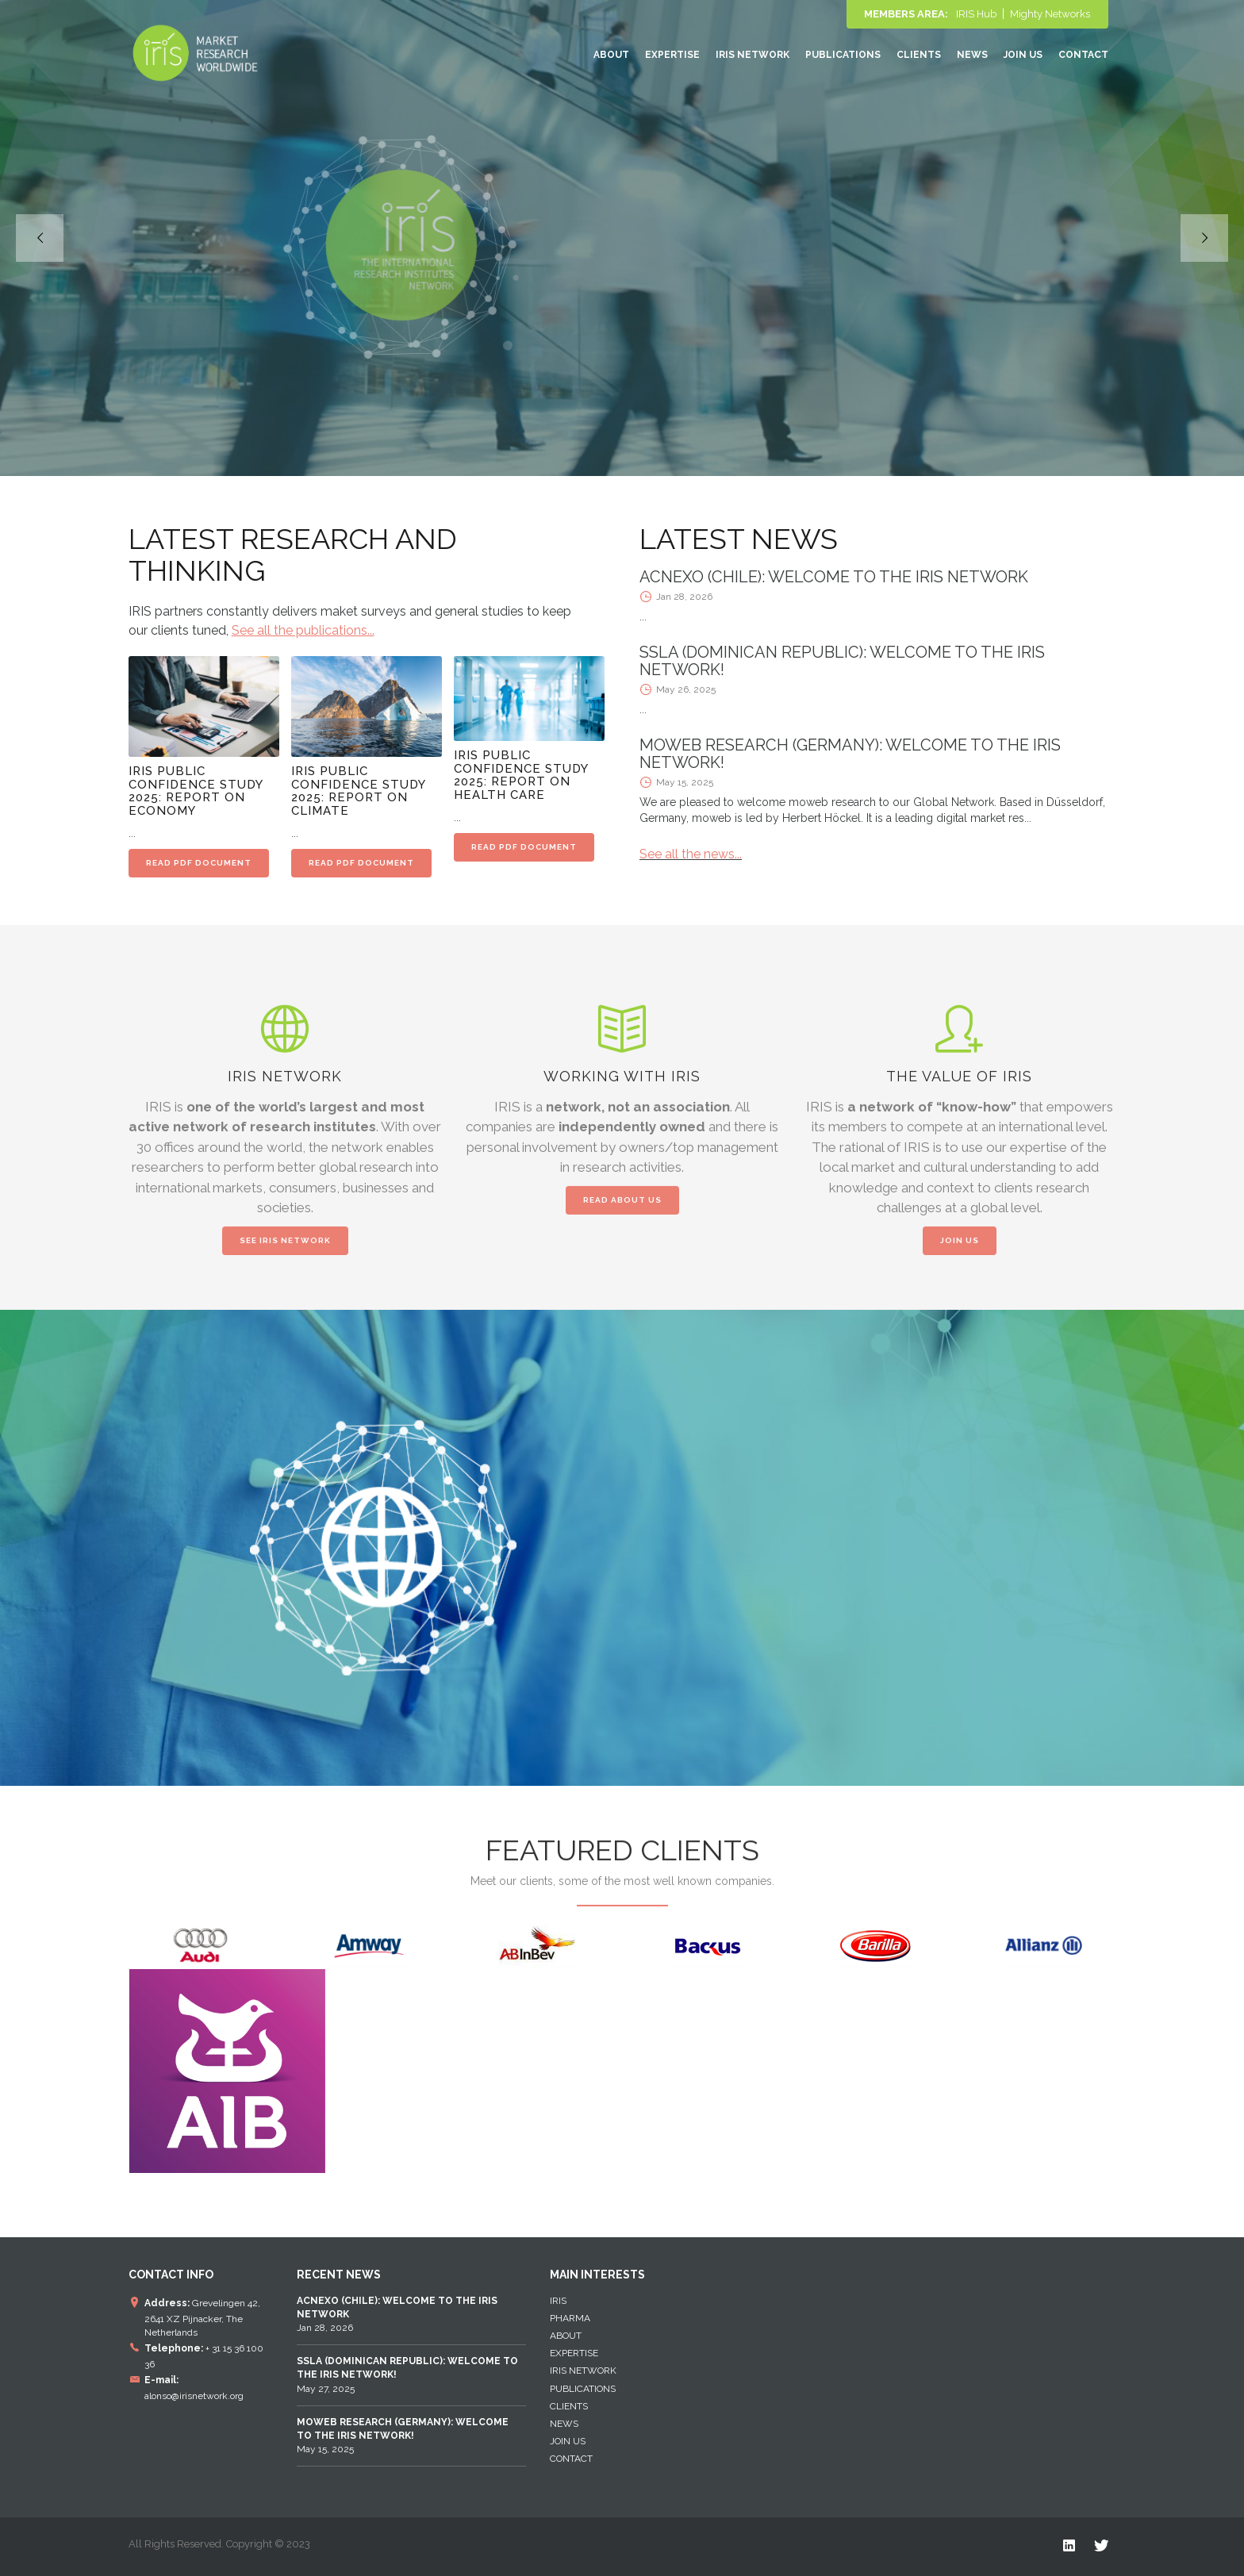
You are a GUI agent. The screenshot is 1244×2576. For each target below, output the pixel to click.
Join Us (1023, 54)
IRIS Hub (976, 14)
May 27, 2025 (407, 2374)
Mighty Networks (1050, 14)
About (611, 54)
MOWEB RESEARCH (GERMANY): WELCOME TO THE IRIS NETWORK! (850, 753)
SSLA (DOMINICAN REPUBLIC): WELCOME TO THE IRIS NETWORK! (842, 661)
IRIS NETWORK (752, 54)
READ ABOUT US (622, 1210)
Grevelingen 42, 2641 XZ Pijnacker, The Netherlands (202, 2317)
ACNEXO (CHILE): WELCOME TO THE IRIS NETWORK (833, 576)
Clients (919, 54)
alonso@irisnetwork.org (194, 2395)
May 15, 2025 (403, 2436)
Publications (843, 54)
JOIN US (959, 1250)
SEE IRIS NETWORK (285, 1250)
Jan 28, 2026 (397, 2314)
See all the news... (690, 854)
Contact (1083, 54)
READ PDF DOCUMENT (198, 862)
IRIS (558, 2300)
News (972, 54)
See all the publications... (303, 630)
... (643, 616)
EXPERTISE (672, 54)
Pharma (570, 2318)
